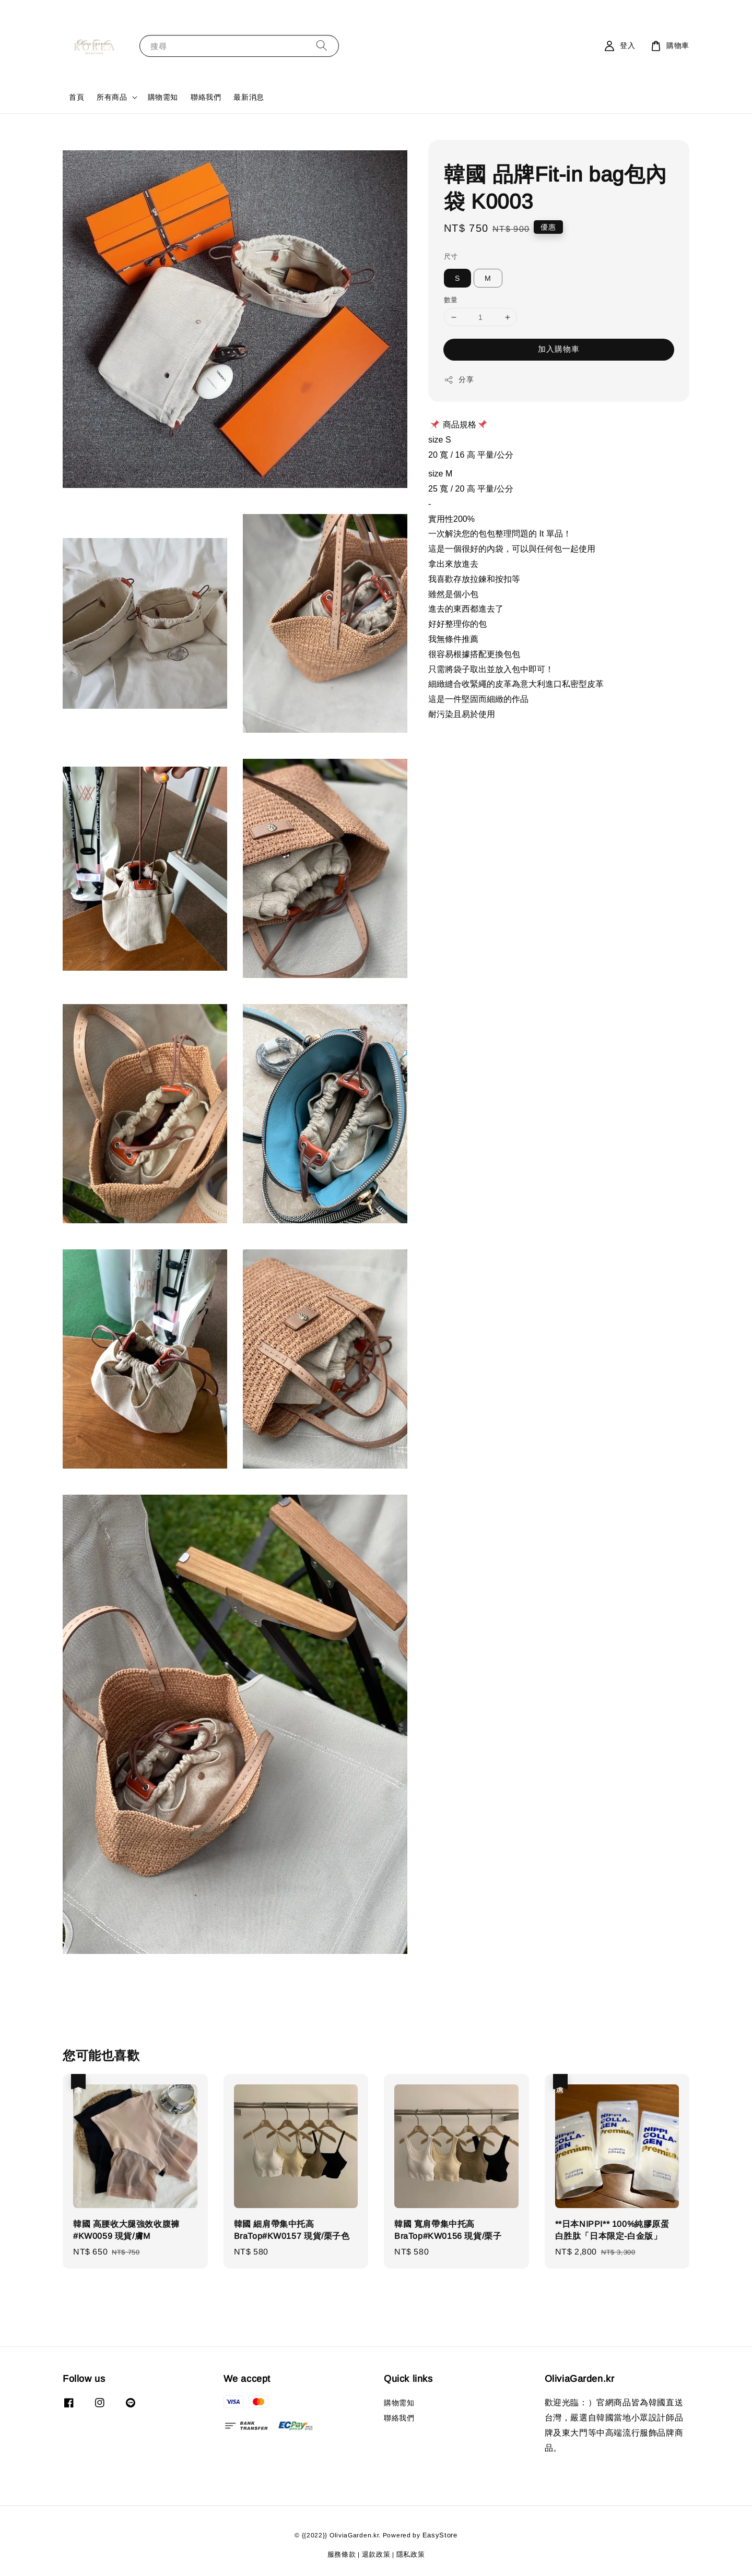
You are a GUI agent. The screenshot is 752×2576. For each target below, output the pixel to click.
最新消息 (248, 97)
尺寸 (451, 256)
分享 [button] (459, 380)
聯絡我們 (206, 97)
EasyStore (439, 2535)
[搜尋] (321, 45)
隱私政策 (410, 2554)
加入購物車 (559, 348)
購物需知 (163, 97)
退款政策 (376, 2554)
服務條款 (341, 2554)
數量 (451, 300)
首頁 (76, 97)
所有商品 (112, 97)
